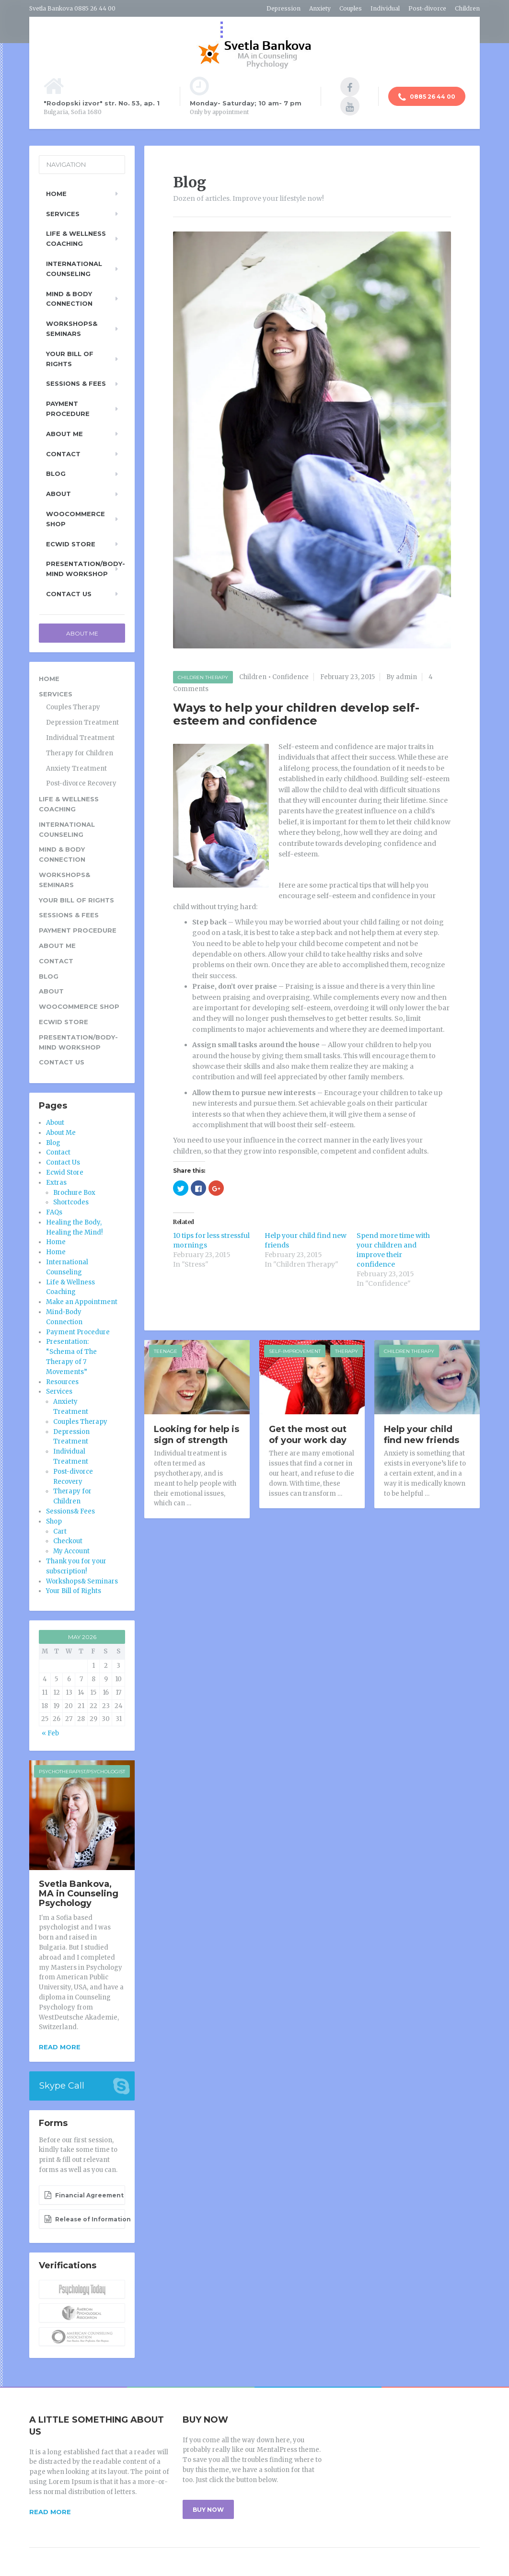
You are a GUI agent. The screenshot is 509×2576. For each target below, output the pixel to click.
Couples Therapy (73, 707)
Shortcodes (71, 1202)
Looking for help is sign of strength (196, 1435)
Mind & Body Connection (69, 299)
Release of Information (84, 2219)
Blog (56, 473)
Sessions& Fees (70, 1511)
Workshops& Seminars (71, 328)
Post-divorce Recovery (81, 783)
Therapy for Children (79, 753)
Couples (350, 8)
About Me (64, 434)
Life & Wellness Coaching (76, 238)
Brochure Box (74, 1193)
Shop (54, 1521)
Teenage (165, 1351)
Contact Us (69, 594)
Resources (62, 1382)
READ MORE (50, 2512)
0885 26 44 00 (426, 97)
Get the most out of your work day (308, 1435)
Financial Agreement (84, 2195)
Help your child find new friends (421, 1435)
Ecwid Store (70, 544)
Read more (60, 2047)
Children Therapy (203, 677)
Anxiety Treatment (76, 768)
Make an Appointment (81, 1302)
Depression (283, 8)
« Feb (50, 1733)
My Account (71, 1551)
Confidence (290, 677)
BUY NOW (208, 2509)
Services (63, 214)
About (58, 493)
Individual (385, 8)
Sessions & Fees (76, 383)
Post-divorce (427, 8)
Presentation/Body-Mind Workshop (85, 569)
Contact (63, 454)
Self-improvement (295, 1351)
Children (467, 8)
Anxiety (320, 8)
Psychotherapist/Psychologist (82, 1771)
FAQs (54, 1212)
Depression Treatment (82, 722)
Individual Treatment (80, 738)
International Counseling (74, 268)
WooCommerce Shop (75, 519)
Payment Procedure (68, 408)
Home (56, 193)
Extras (56, 1182)
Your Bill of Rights (69, 359)
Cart (60, 1531)
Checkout (67, 1541)
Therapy (346, 1351)
